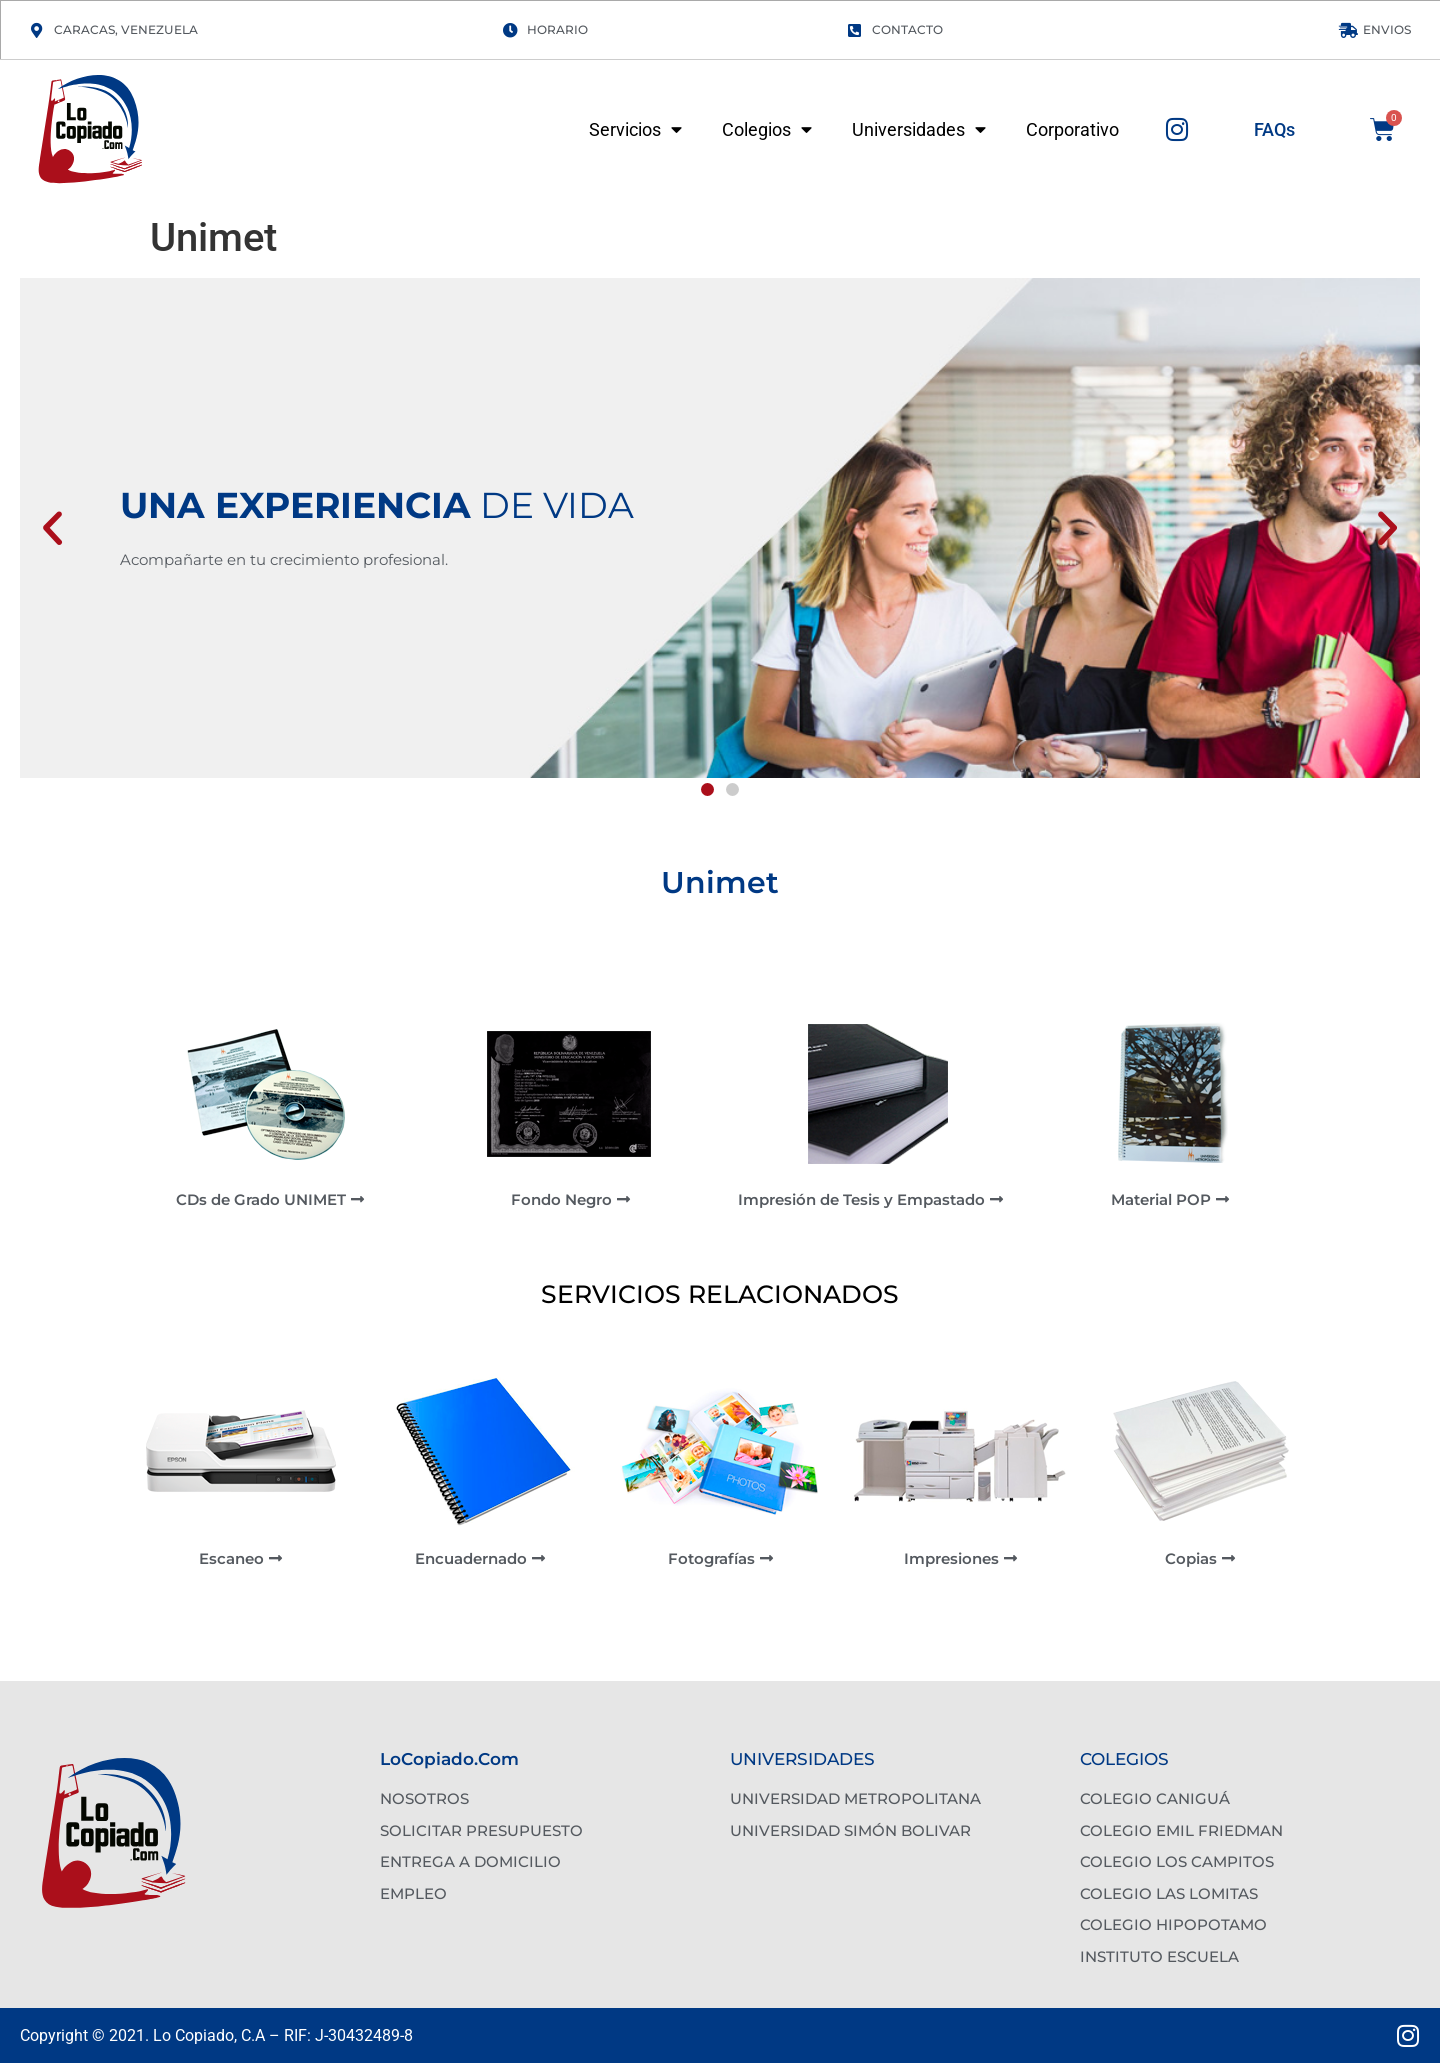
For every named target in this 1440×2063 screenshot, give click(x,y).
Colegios (767, 130)
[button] (52, 528)
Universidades (919, 130)
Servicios (635, 130)
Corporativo (1072, 130)
